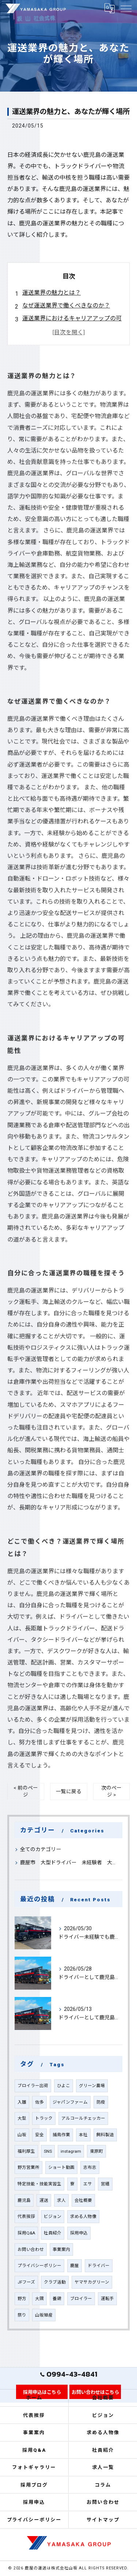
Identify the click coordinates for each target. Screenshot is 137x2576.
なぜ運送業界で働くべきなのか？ (66, 305)
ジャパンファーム (70, 2102)
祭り (22, 2315)
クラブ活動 (55, 2282)
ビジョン (52, 2216)
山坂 (22, 2134)
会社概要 (83, 2200)
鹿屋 (74, 2265)
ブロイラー (81, 2298)
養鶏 (57, 2298)
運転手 (107, 2298)
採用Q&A (26, 2233)
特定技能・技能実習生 (39, 2183)
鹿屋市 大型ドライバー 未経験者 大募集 (68, 1862)
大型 (22, 2118)
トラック (44, 2118)
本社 (83, 2134)
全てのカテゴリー (40, 1849)
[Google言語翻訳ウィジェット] (109, 8)
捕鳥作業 (61, 2134)
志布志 (89, 2167)
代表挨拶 (26, 2216)
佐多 (39, 2102)
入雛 (22, 2102)
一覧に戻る (68, 1791)
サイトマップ (103, 2519)
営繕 (105, 2183)
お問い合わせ (31, 2249)
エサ (87, 2183)
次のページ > (111, 1791)
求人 (61, 2200)
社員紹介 (52, 2233)
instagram (71, 2151)
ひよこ (63, 2085)
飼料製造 (105, 2134)
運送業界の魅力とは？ (51, 292)
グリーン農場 (92, 2085)
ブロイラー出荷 (33, 2085)
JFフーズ (26, 2282)
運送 (43, 2200)
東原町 (96, 2151)
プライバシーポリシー (39, 2265)
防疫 (100, 2102)
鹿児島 (24, 2200)
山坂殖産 (44, 2315)
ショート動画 (61, 2167)
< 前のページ (26, 1791)
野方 (22, 2298)
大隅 (39, 2298)
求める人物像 (83, 2216)
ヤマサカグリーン (92, 2282)
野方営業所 (28, 2167)
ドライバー (99, 2265)
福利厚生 (26, 2151)
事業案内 (61, 2249)
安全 (39, 2134)
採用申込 (79, 2233)
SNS (48, 2151)
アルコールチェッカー (83, 2118)
